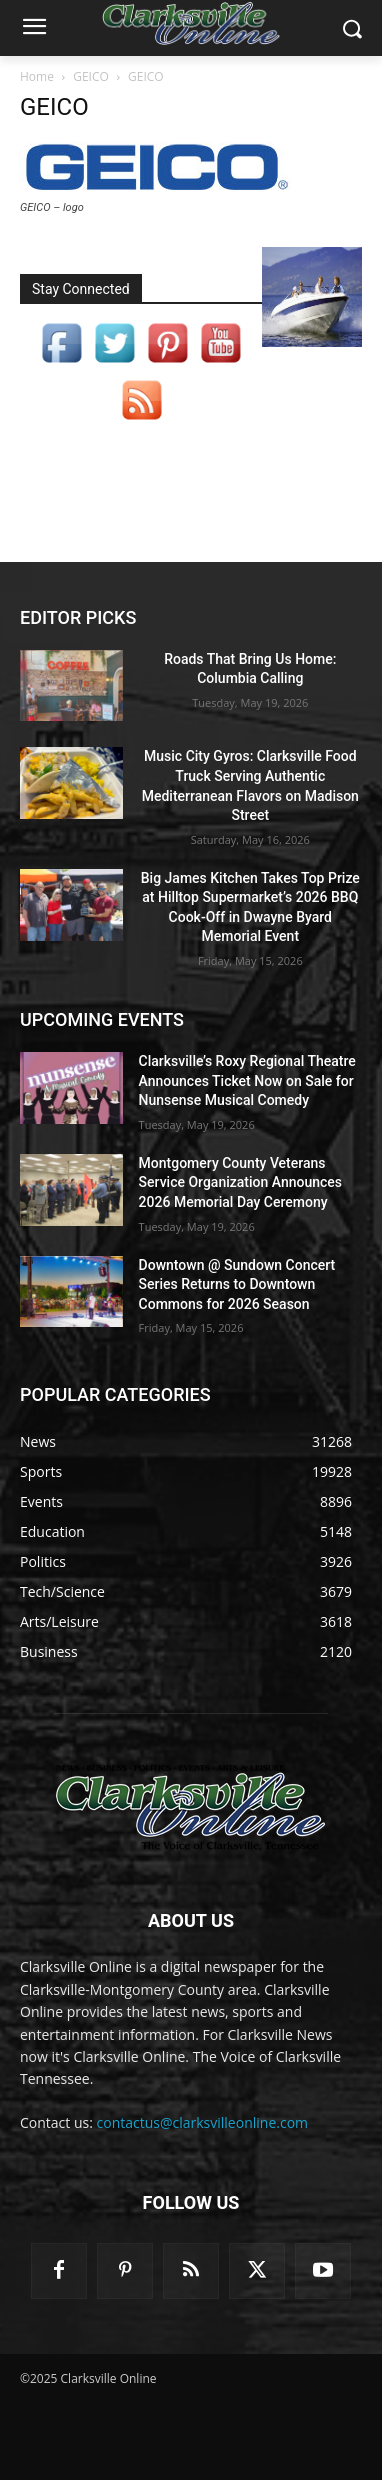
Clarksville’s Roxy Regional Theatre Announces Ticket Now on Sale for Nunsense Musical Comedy (247, 1080)
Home (37, 76)
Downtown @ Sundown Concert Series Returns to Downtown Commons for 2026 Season (237, 1284)
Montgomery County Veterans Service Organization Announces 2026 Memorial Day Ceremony (240, 1182)
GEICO (91, 76)
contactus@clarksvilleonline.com (203, 2122)
